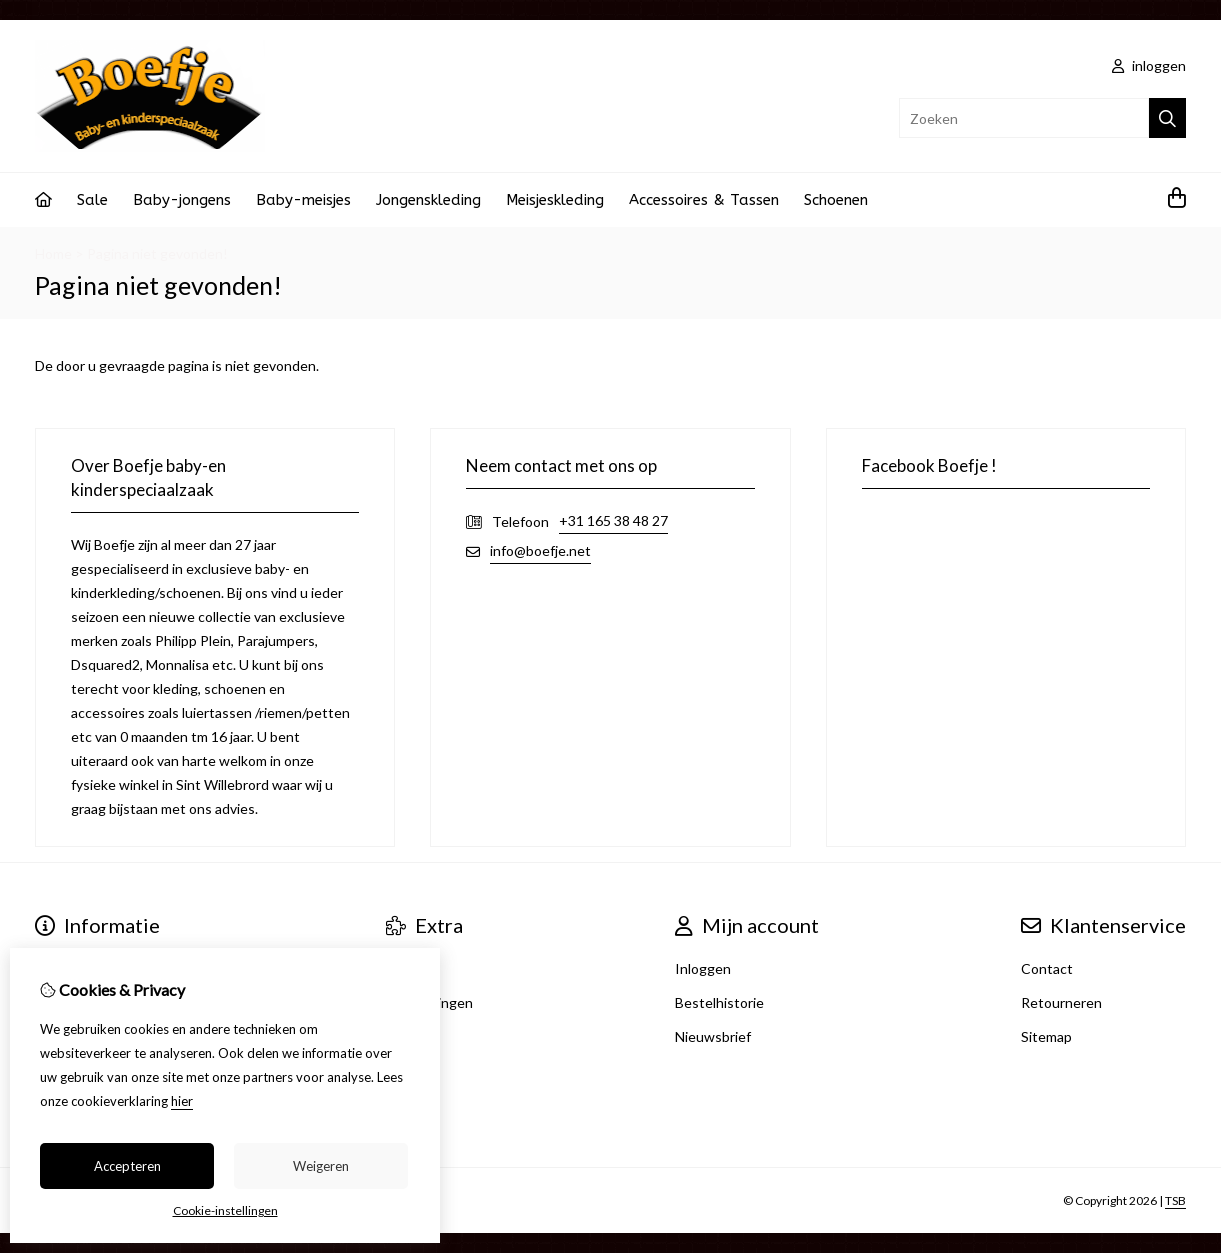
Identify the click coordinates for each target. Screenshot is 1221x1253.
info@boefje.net (540, 550)
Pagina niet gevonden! (157, 253)
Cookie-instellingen (225, 1210)
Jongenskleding (428, 200)
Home (53, 253)
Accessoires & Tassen (704, 200)
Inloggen (703, 968)
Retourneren (1061, 1002)
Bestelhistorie (719, 1002)
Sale (92, 200)
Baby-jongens (182, 200)
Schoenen (836, 200)
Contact (1047, 968)
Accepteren (127, 1166)
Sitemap (1046, 1036)
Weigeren (321, 1166)
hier (182, 1101)
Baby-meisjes (303, 200)
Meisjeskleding (555, 200)
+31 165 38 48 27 (613, 520)
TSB (1175, 1200)
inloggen (1149, 65)
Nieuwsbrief (713, 1036)
